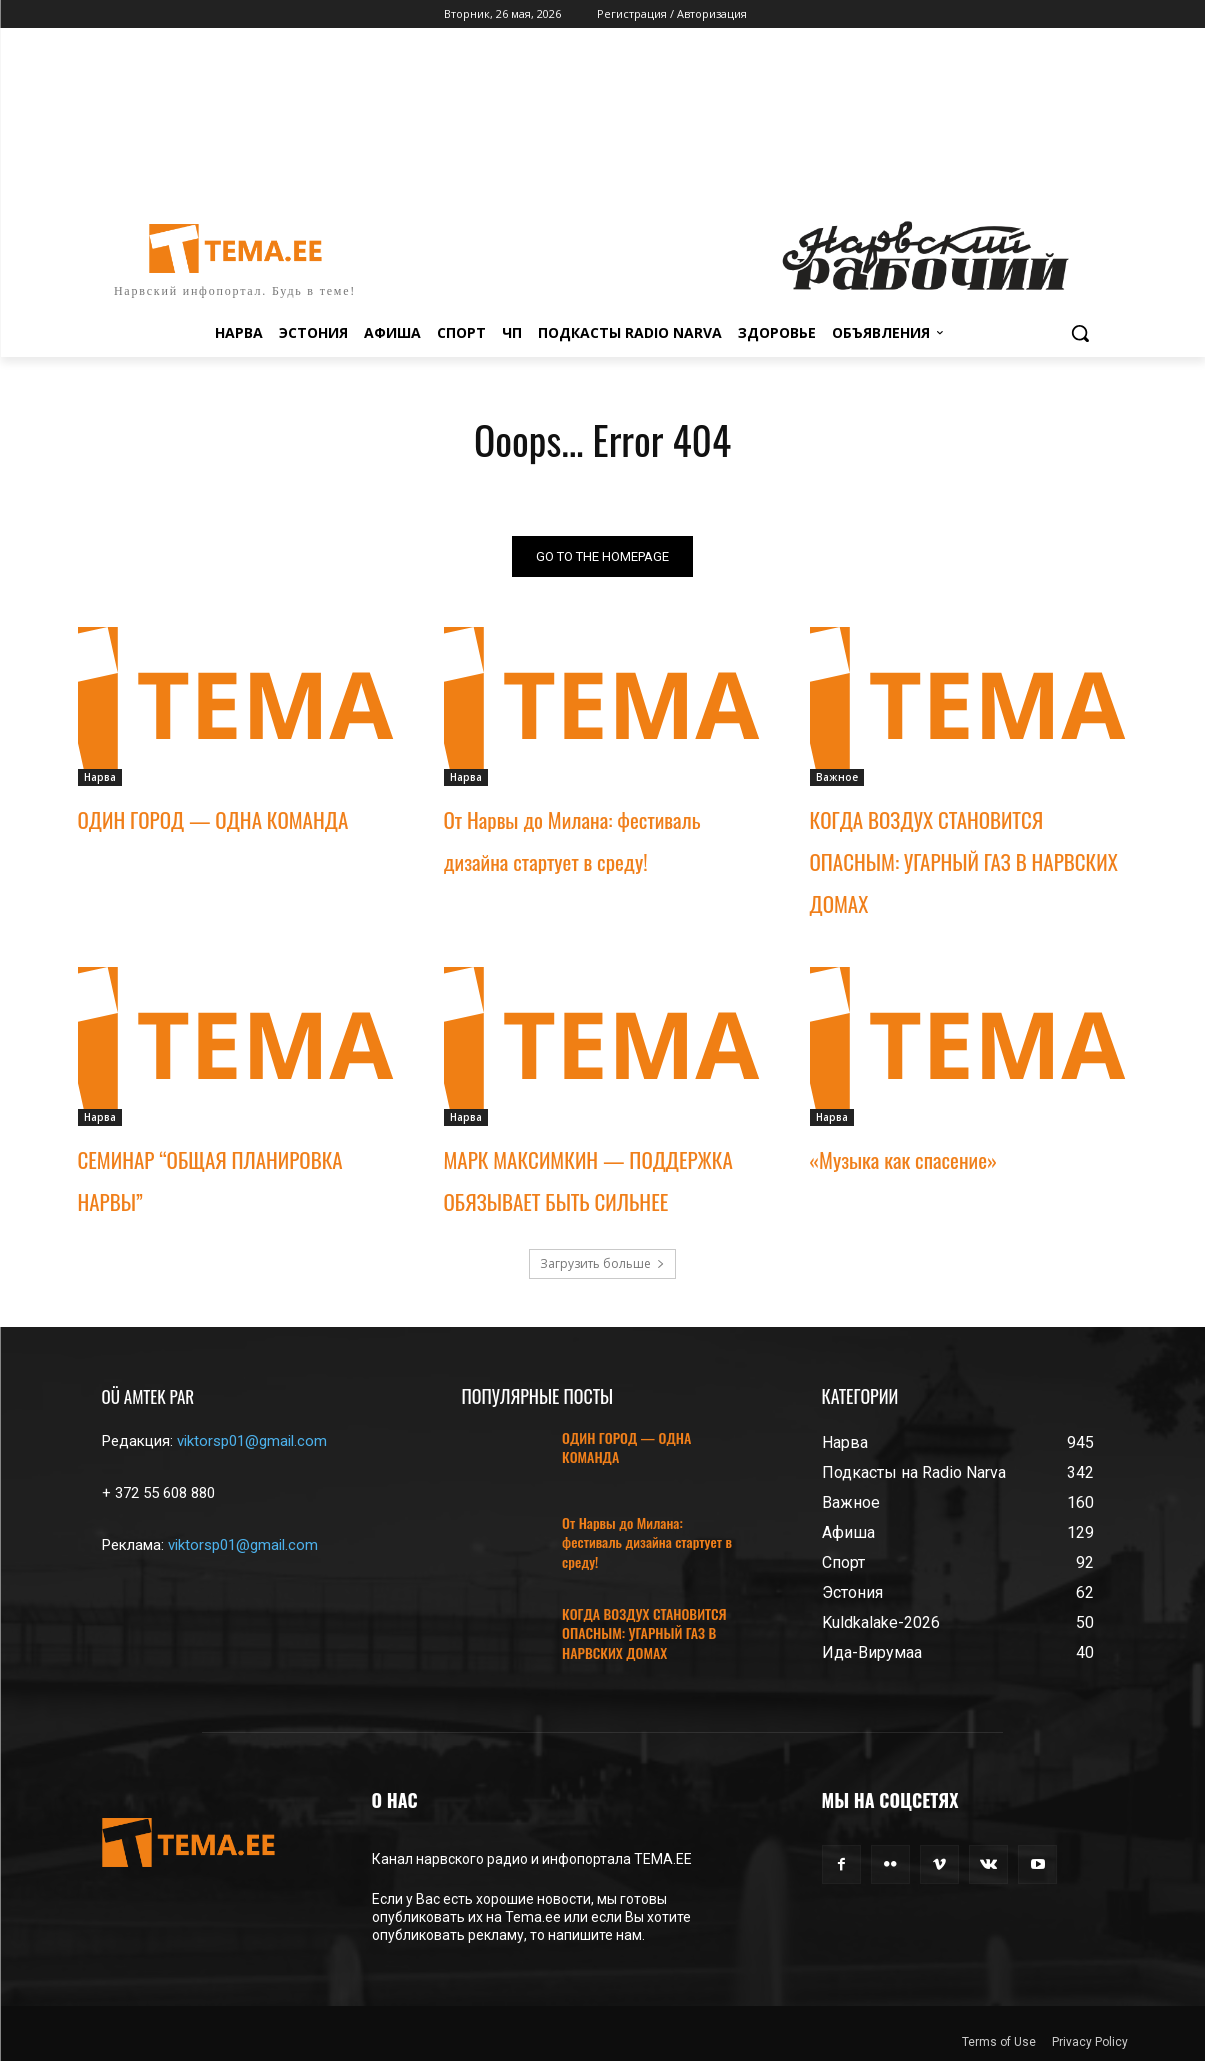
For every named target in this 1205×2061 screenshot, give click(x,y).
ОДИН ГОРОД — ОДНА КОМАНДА (213, 819)
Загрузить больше (602, 1263)
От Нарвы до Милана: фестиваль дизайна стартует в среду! (647, 1542)
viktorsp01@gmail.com (252, 1441)
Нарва (100, 777)
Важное (837, 777)
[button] (1080, 333)
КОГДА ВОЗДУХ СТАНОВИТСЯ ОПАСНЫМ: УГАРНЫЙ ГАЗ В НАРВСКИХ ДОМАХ (964, 861)
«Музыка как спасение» (904, 1159)
